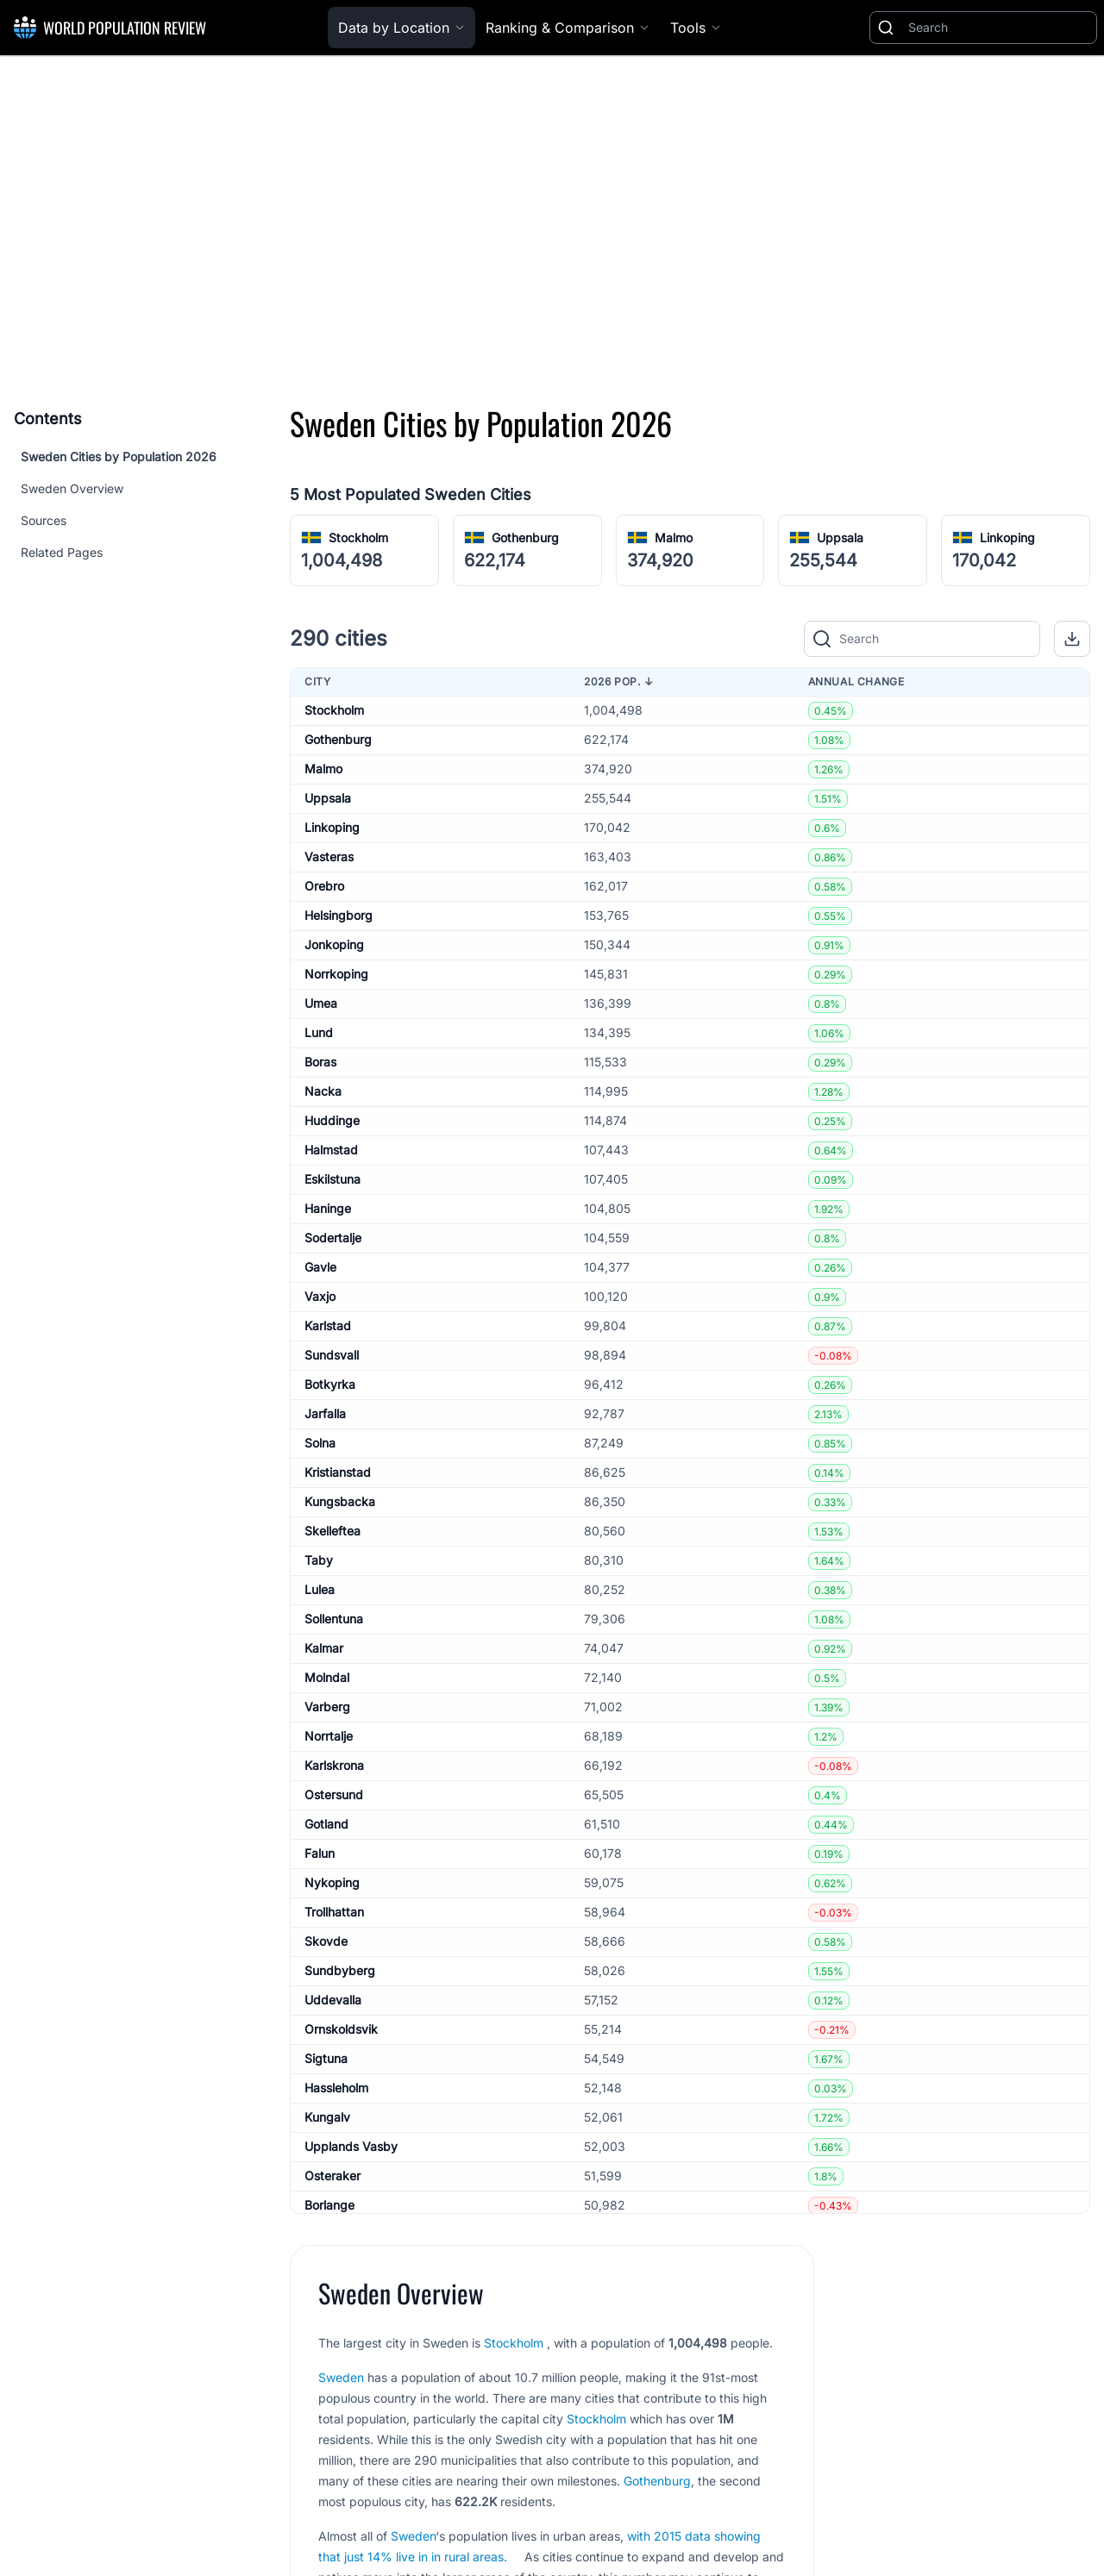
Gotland (326, 1823)
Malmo (674, 537)
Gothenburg (525, 537)
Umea (320, 1003)
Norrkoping (336, 973)
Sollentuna (333, 1618)
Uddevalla (332, 1999)
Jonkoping (334, 944)
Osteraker (332, 2175)
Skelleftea (332, 1530)
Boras (320, 1061)
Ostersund (333, 1794)
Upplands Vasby (351, 2146)
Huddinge (332, 1120)
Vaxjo (320, 1296)
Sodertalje (332, 1237)
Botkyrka (329, 1384)
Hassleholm (336, 2087)
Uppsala (840, 537)
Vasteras (329, 856)
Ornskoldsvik (341, 2029)
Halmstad (331, 1149)
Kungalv (327, 2117)
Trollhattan (334, 1911)
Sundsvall (331, 1354)
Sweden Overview (72, 488)
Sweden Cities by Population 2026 (118, 456)
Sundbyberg (339, 1970)
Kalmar (323, 1648)
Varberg (327, 1706)
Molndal (326, 1677)
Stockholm (358, 537)
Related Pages (62, 552)
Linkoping (1007, 537)
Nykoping (332, 1882)
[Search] (998, 27)
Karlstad (327, 1325)
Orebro (324, 885)
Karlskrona (334, 1765)
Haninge (327, 1208)
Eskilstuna (332, 1179)
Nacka (323, 1091)
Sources (43, 520)
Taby (318, 1560)
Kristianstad (337, 1472)
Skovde (326, 1941)
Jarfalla (325, 1413)
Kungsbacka (339, 1501)
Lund (318, 1032)
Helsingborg (338, 915)
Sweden (341, 2377)
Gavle (320, 1267)
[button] (1072, 639)
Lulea (319, 1589)
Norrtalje (328, 1736)
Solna (320, 1442)
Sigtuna (326, 2058)
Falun (319, 1853)
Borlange (329, 2205)
